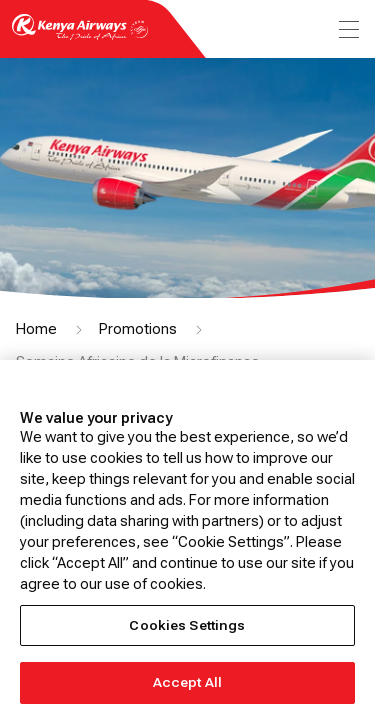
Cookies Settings (187, 625)
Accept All (187, 682)
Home (36, 329)
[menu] (347, 29)
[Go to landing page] (80, 38)
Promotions (138, 329)
